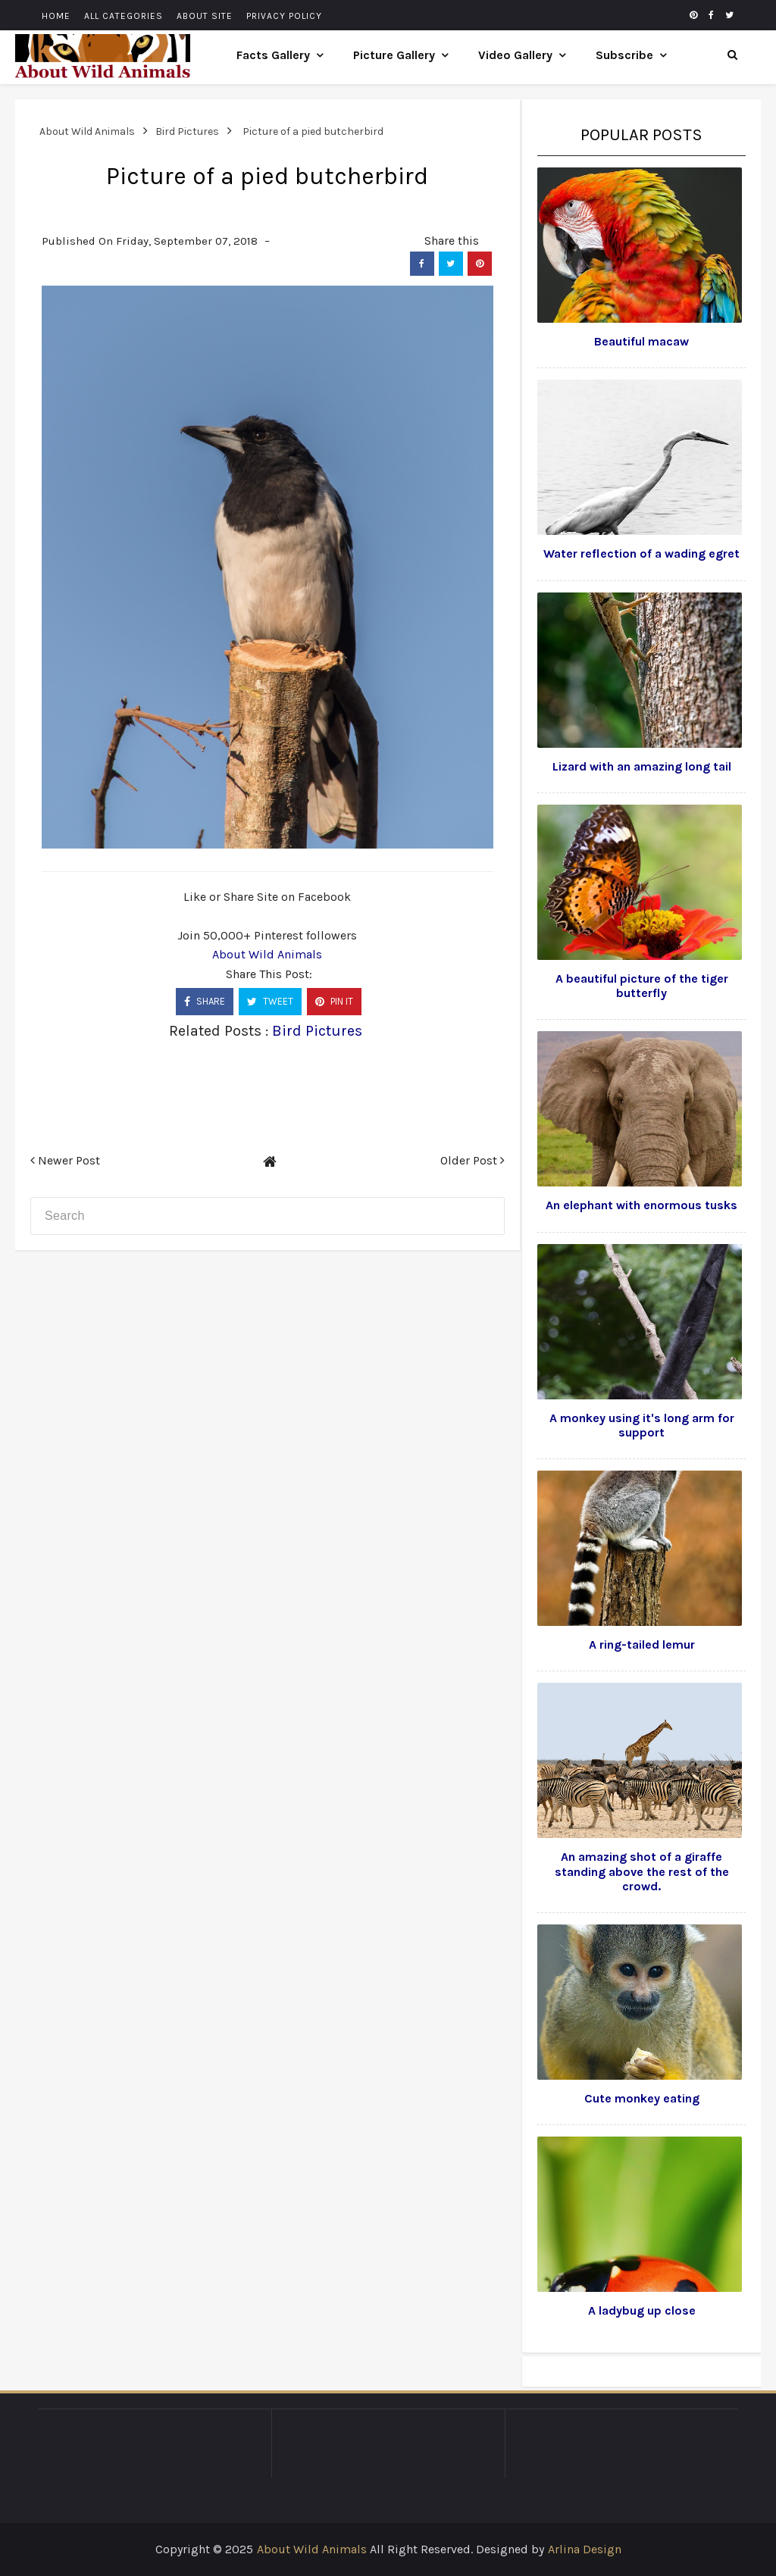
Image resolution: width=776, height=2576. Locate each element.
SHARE (204, 1001)
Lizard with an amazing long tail (641, 766)
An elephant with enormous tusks (641, 1205)
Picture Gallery (394, 55)
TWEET (270, 1001)
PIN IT (334, 1001)
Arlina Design (584, 2549)
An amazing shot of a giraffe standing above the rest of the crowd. (642, 1871)
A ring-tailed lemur (642, 1644)
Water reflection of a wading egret (641, 553)
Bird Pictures (317, 1030)
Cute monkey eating (641, 2098)
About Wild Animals (267, 954)
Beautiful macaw (641, 341)
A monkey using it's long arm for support (641, 1425)
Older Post (472, 1160)
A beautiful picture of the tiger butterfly (641, 985)
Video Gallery (515, 55)
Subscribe (624, 55)
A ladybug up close (642, 2310)
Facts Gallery (273, 55)
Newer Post (65, 1160)
